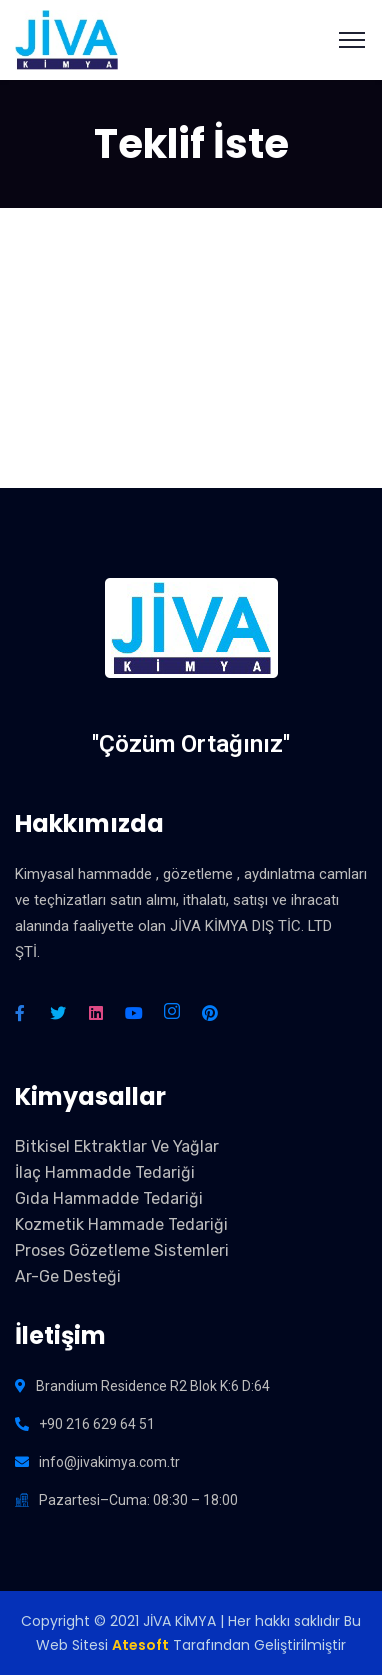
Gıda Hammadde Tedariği (109, 1198)
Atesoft (140, 1645)
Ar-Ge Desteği (68, 1276)
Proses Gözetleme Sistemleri (122, 1250)
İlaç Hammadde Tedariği (105, 1172)
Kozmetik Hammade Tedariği (121, 1224)
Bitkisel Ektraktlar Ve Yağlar (117, 1146)
